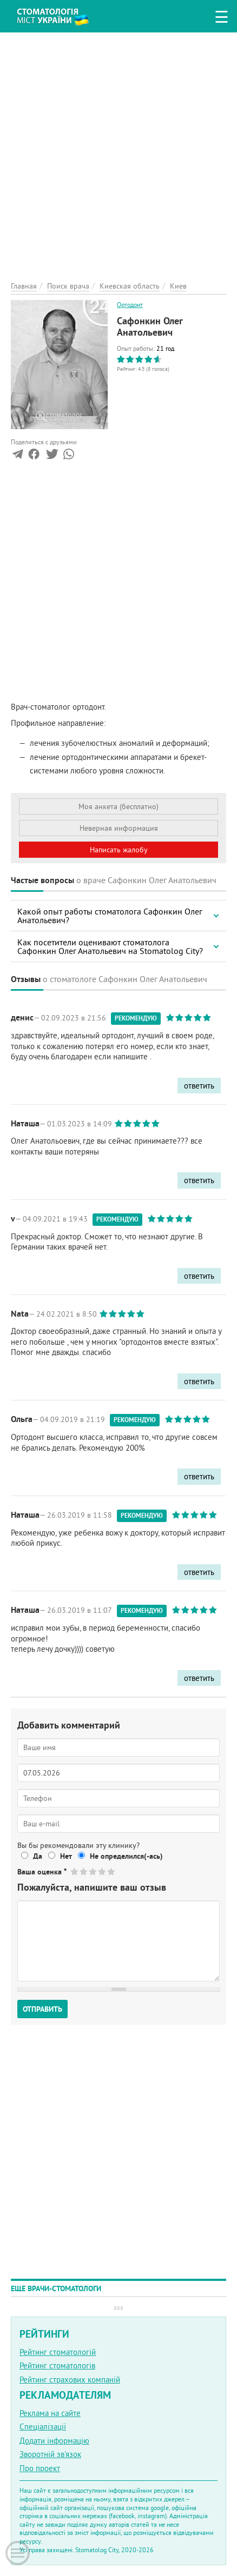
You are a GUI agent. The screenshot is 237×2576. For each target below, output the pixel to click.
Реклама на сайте (50, 2413)
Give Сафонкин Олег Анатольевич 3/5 (93, 1871)
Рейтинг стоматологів (57, 2365)
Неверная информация (119, 828)
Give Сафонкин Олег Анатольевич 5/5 (111, 1871)
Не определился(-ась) (126, 1856)
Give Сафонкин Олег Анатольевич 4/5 (102, 1871)
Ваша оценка (42, 1872)
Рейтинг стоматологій (57, 2352)
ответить (199, 1085)
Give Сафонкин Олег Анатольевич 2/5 (84, 1871)
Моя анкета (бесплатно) (118, 806)
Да (37, 1856)
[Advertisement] (118, 150)
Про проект (39, 2468)
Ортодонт (130, 305)
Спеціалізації (42, 2426)
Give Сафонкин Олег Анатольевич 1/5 (75, 1871)
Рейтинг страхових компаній (69, 2379)
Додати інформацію (54, 2440)
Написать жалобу (119, 850)
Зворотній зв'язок (50, 2454)
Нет (66, 1856)
